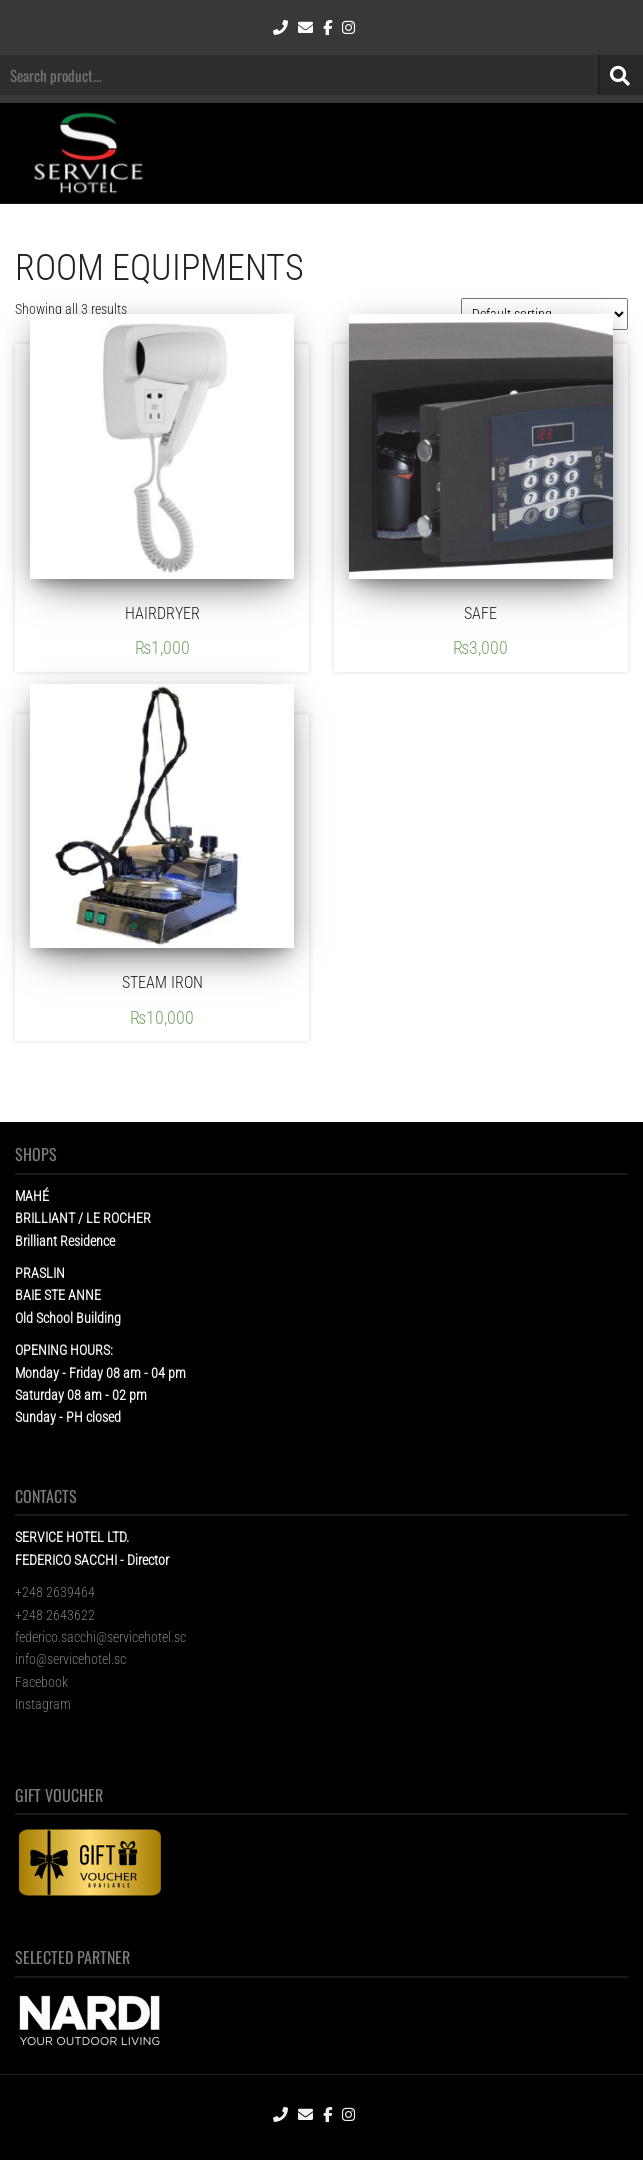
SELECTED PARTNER (72, 1957)
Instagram (43, 1704)
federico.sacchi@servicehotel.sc (100, 1637)
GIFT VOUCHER (59, 1795)
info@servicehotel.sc (70, 1659)
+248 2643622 (55, 1615)
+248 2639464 (55, 1592)
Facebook (41, 1682)
